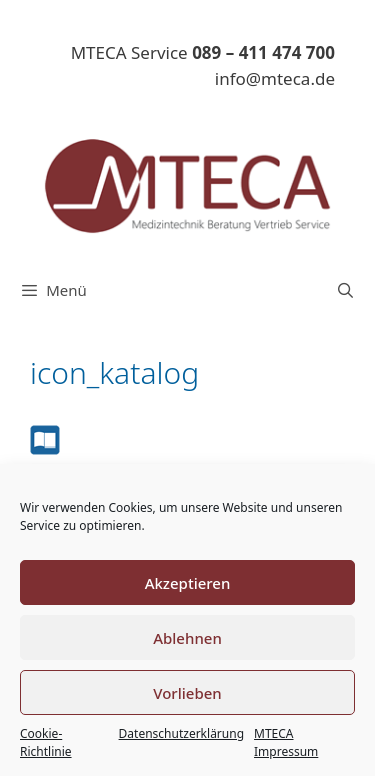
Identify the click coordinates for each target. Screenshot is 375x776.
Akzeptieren (188, 583)
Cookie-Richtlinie (46, 742)
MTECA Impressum (286, 742)
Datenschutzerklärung (181, 733)
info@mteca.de (275, 78)
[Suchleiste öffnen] (345, 290)
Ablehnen (187, 638)
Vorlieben (187, 693)
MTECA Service (203, 52)
